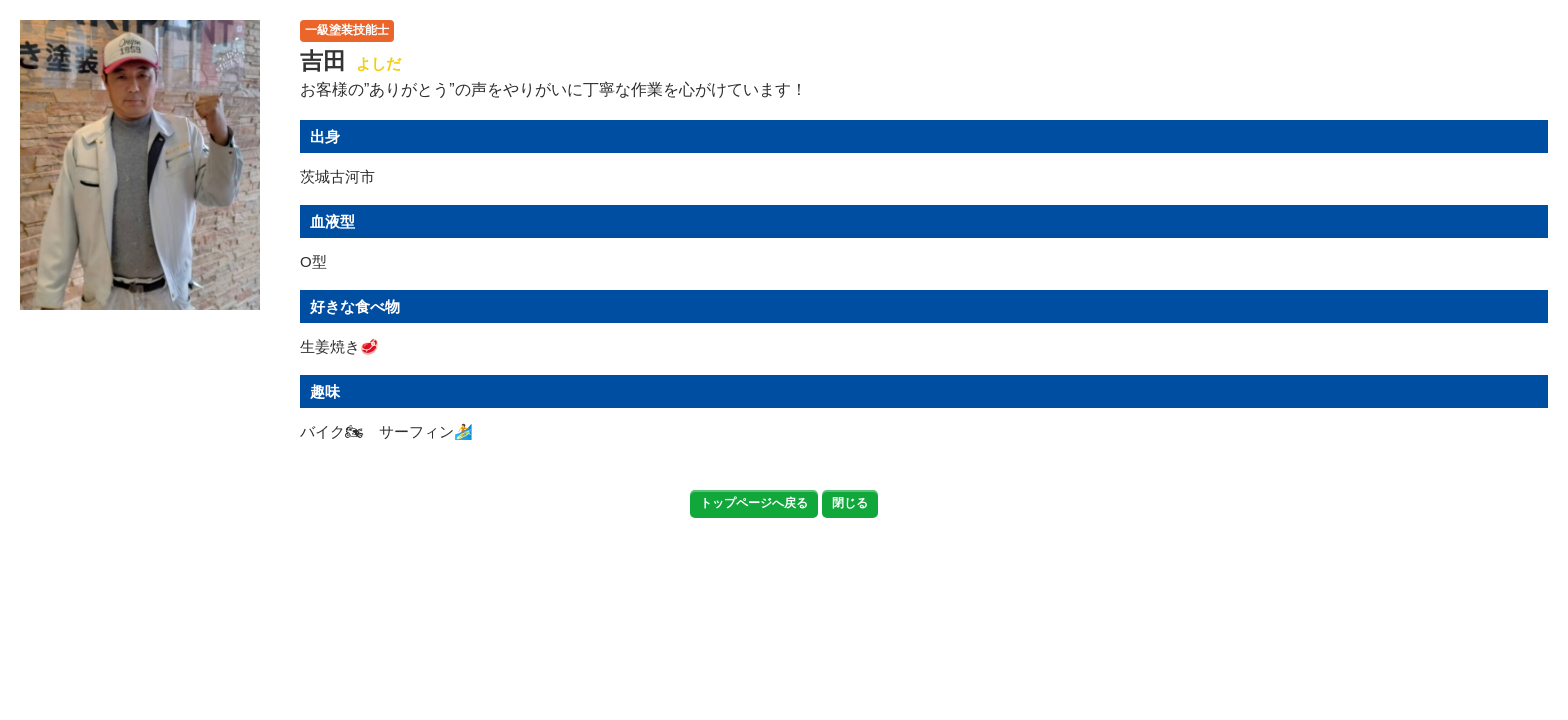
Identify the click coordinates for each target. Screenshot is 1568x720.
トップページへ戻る (754, 503)
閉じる (850, 503)
